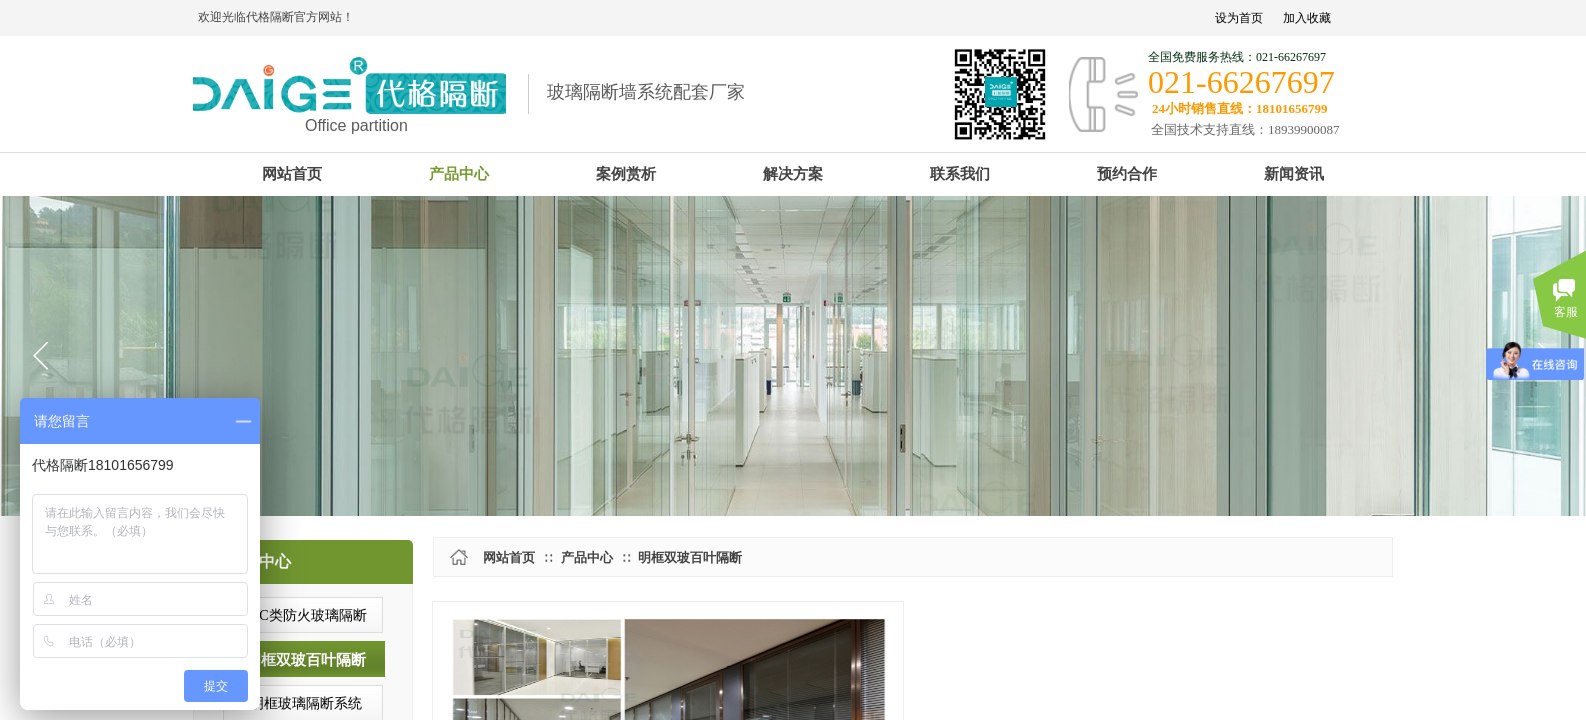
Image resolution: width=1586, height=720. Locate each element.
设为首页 (1239, 18)
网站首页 (509, 557)
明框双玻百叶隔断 (690, 557)
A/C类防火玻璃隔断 (305, 615)
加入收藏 (1307, 18)
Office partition (356, 125)
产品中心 (587, 557)
